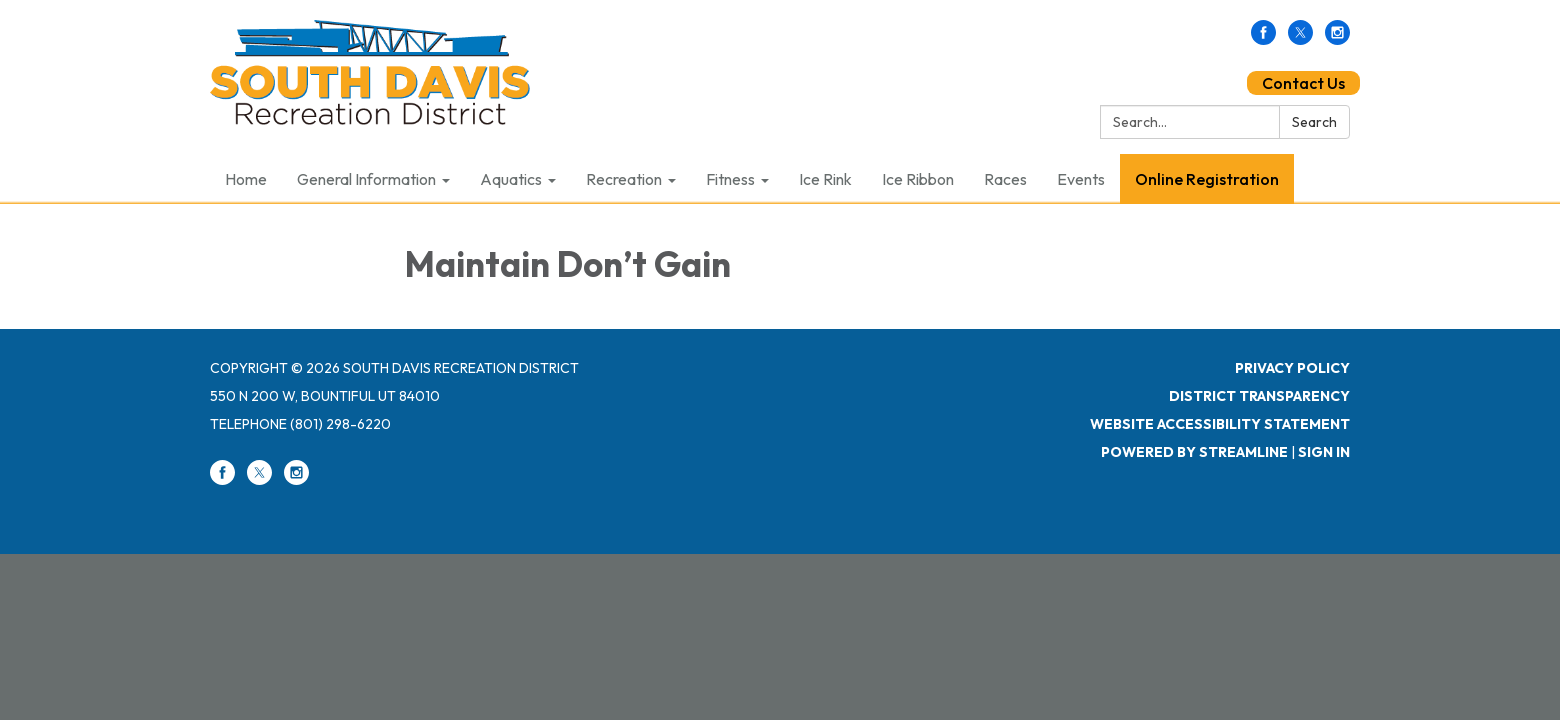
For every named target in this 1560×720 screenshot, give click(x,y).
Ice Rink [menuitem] (825, 179)
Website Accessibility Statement (1220, 424)
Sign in (1324, 452)
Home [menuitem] (246, 179)
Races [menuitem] (1005, 179)
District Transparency (1259, 396)
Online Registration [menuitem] (1207, 179)
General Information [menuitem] (366, 179)
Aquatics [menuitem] (511, 179)
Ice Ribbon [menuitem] (918, 179)
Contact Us (1303, 83)
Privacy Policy (1292, 368)
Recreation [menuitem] (624, 179)
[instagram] (1337, 39)
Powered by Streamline (1194, 452)
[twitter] (1300, 39)
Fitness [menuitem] (730, 179)
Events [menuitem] (1081, 179)
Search (1314, 122)
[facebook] (1263, 39)
